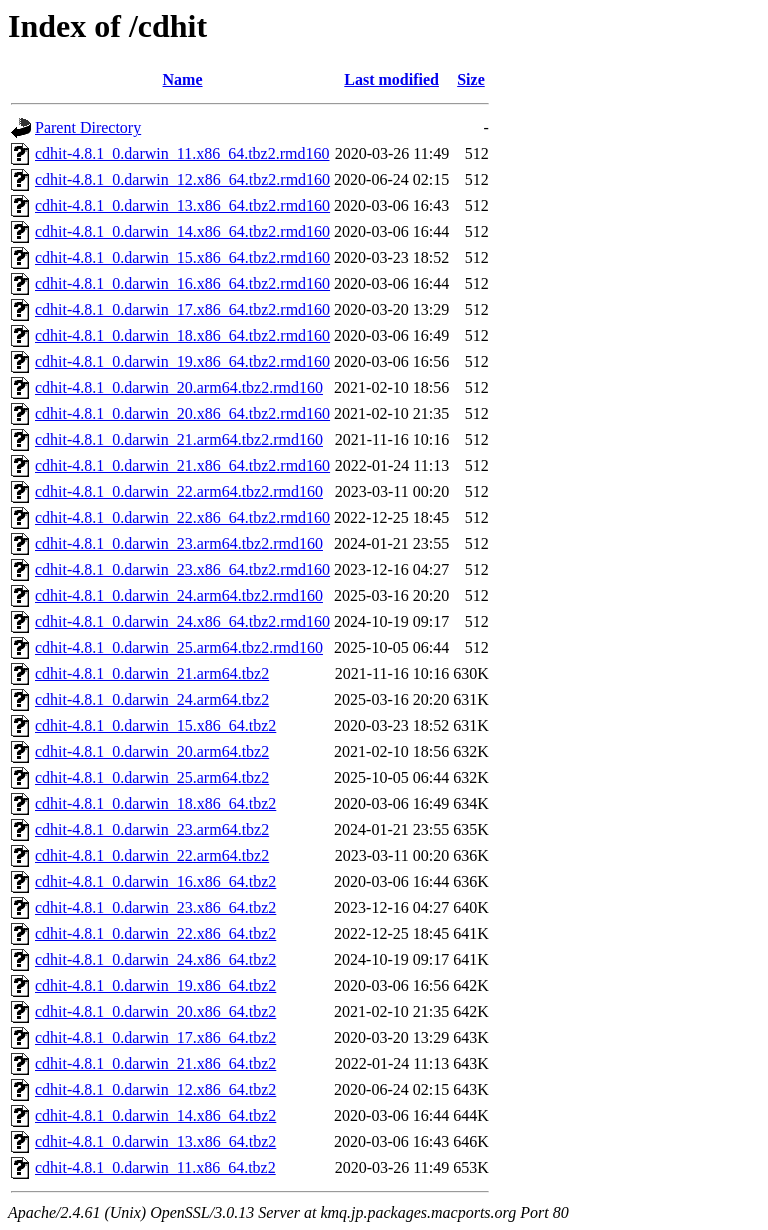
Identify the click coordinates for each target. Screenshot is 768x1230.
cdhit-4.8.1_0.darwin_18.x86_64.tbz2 (155, 803)
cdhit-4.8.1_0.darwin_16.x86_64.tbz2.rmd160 (182, 283)
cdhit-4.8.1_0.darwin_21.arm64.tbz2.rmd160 (179, 439)
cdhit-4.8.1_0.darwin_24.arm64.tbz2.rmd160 (179, 595)
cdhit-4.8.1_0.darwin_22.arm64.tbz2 (152, 855)
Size (471, 79)
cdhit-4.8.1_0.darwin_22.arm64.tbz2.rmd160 (179, 491)
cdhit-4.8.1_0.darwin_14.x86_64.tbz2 (155, 1115)
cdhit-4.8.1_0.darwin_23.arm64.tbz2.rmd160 (179, 543)
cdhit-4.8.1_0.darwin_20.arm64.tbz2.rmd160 (179, 387)
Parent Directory (88, 127)
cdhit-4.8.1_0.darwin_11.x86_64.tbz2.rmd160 (182, 153)
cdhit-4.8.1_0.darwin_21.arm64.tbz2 (152, 673)
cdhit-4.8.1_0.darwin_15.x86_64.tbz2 (155, 725)
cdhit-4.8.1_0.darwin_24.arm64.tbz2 (152, 699)
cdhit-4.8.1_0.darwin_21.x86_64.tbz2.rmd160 (182, 465)
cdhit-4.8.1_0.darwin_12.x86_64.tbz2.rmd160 (182, 179)
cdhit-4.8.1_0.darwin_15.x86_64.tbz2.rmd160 (182, 257)
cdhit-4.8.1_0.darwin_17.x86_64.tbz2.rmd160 (182, 309)
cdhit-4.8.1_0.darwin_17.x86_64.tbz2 (155, 1037)
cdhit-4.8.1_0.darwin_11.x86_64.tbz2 (155, 1167)
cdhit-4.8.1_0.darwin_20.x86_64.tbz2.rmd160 (182, 413)
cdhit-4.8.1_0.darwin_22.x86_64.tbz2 (155, 933)
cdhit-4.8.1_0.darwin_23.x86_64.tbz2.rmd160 (182, 569)
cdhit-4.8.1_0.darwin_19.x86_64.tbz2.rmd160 (182, 361)
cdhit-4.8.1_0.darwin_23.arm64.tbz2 (152, 829)
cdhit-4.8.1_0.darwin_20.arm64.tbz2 (152, 751)
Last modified (391, 79)
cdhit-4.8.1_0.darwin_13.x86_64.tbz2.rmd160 (182, 205)
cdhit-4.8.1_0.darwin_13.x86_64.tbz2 (155, 1141)
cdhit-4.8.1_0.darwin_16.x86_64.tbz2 (155, 881)
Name (183, 79)
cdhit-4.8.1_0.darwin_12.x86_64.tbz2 (155, 1089)
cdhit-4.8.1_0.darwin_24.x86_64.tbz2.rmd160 (182, 621)
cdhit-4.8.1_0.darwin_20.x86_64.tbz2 (155, 1011)
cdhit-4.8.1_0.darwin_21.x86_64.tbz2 (155, 1063)
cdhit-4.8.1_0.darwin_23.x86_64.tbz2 (155, 907)
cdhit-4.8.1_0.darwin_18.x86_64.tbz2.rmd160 (182, 335)
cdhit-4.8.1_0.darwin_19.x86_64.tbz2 (155, 985)
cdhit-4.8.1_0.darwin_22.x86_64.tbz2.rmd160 (182, 517)
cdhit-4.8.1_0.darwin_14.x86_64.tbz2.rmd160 (182, 231)
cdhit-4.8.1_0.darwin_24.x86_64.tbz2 (155, 959)
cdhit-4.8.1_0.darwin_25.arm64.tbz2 (152, 777)
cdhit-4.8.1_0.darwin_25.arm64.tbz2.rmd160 (179, 647)
